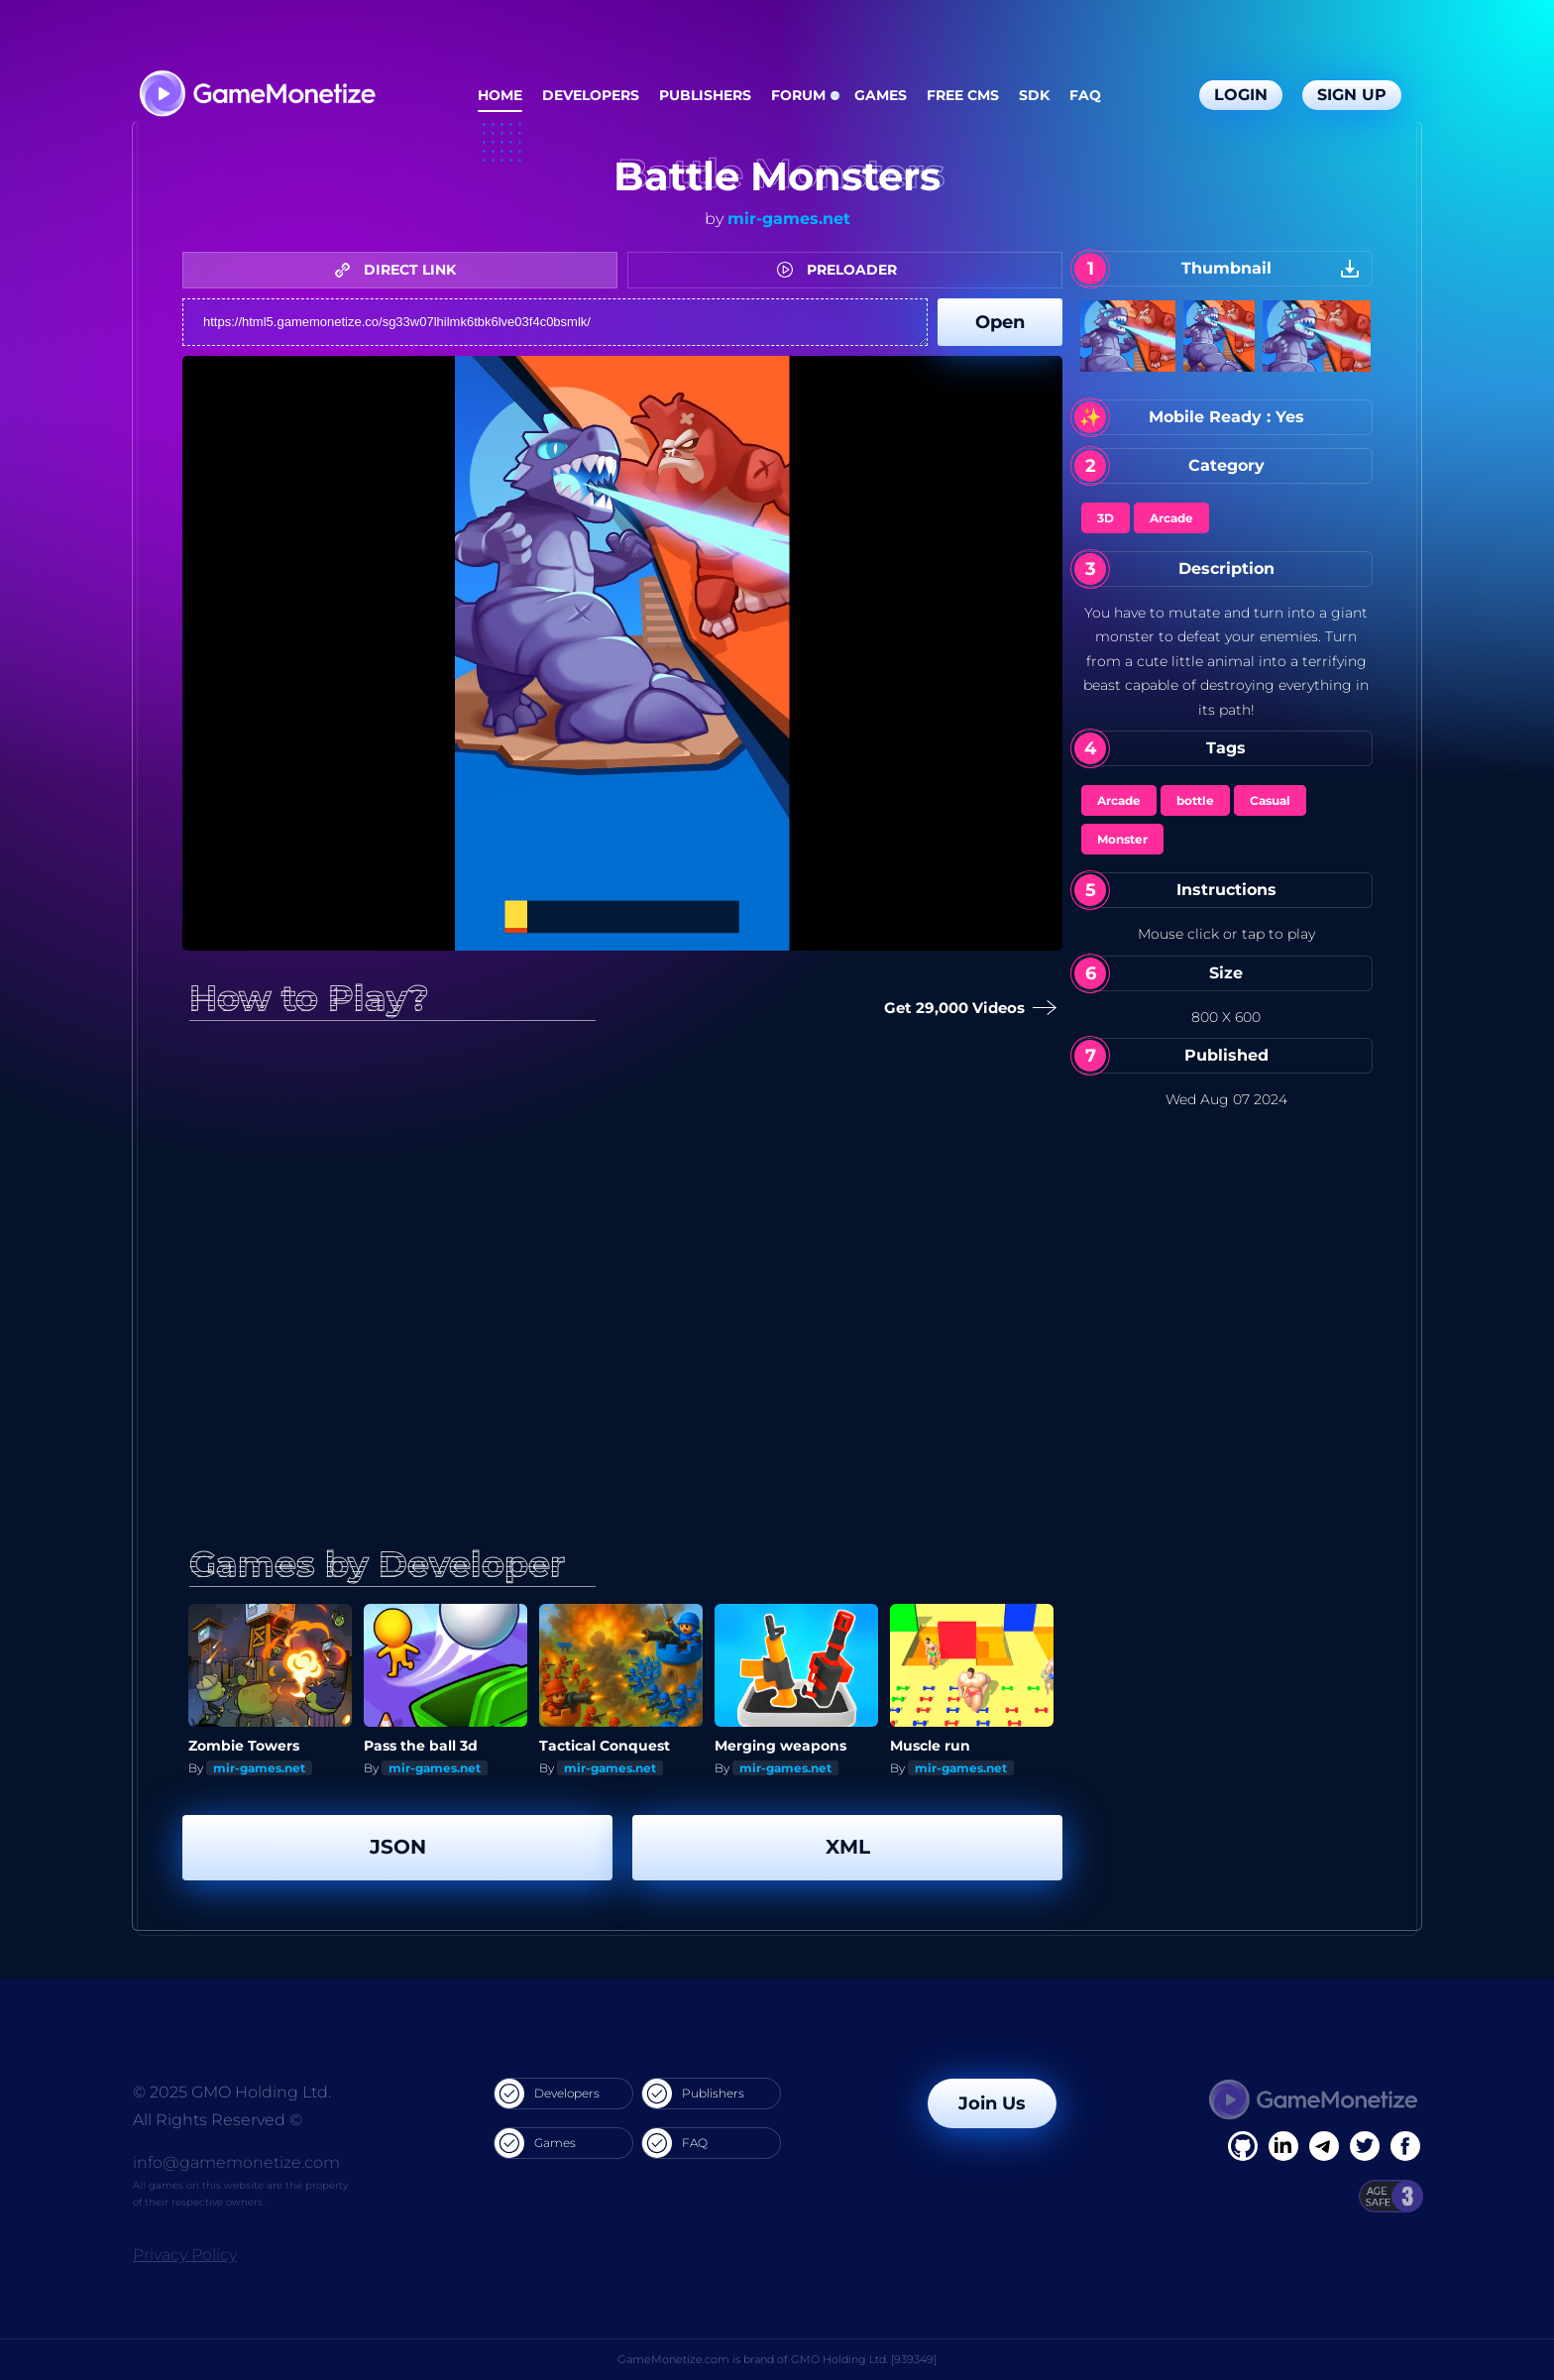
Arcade (1171, 517)
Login (1241, 94)
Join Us (992, 2103)
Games (880, 95)
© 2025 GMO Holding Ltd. (232, 2092)
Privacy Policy (185, 2254)
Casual (1270, 800)
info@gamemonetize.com (236, 2162)
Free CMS (963, 95)
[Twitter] (1365, 2146)
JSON (398, 1847)
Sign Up (1352, 94)
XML (848, 1847)
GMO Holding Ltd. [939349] (864, 2359)
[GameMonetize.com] (256, 95)
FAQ (1085, 95)
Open (1000, 322)
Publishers (705, 95)
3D (1105, 517)
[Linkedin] (1324, 2146)
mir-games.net (788, 218)
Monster (1122, 839)
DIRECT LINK (400, 270)
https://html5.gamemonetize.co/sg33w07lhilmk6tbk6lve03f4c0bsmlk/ (555, 322)
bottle (1195, 800)
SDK (1034, 95)
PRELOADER (842, 270)
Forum (798, 95)
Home (500, 95)
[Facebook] (1243, 2146)
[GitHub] (1405, 2146)
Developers (590, 95)
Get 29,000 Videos (966, 1008)
